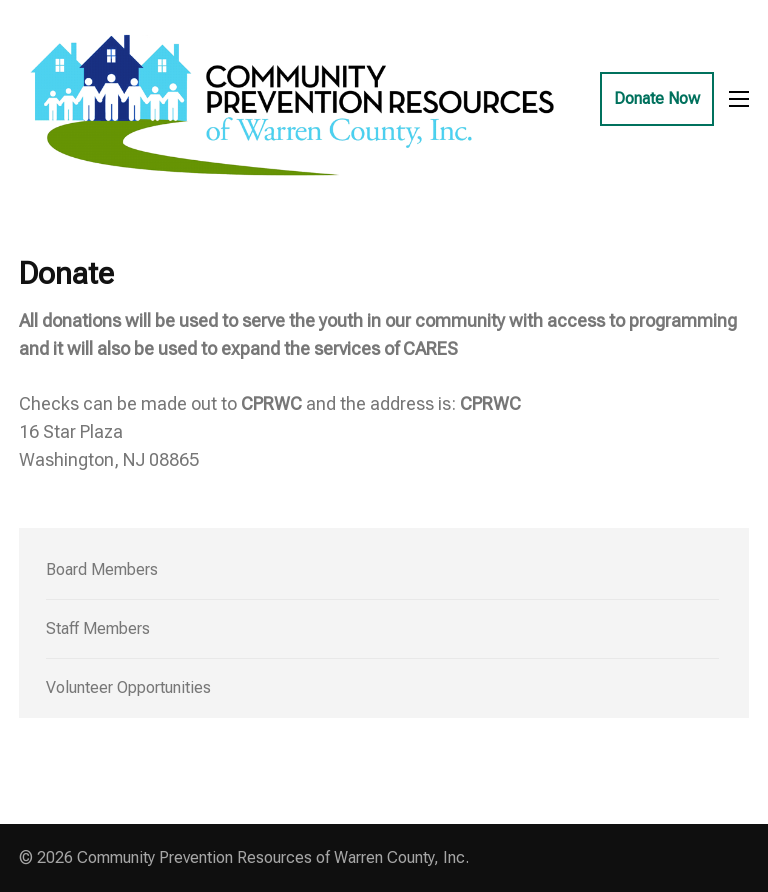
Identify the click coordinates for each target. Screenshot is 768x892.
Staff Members (98, 628)
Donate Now (657, 98)
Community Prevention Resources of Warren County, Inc (271, 857)
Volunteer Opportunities (128, 687)
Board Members (102, 569)
